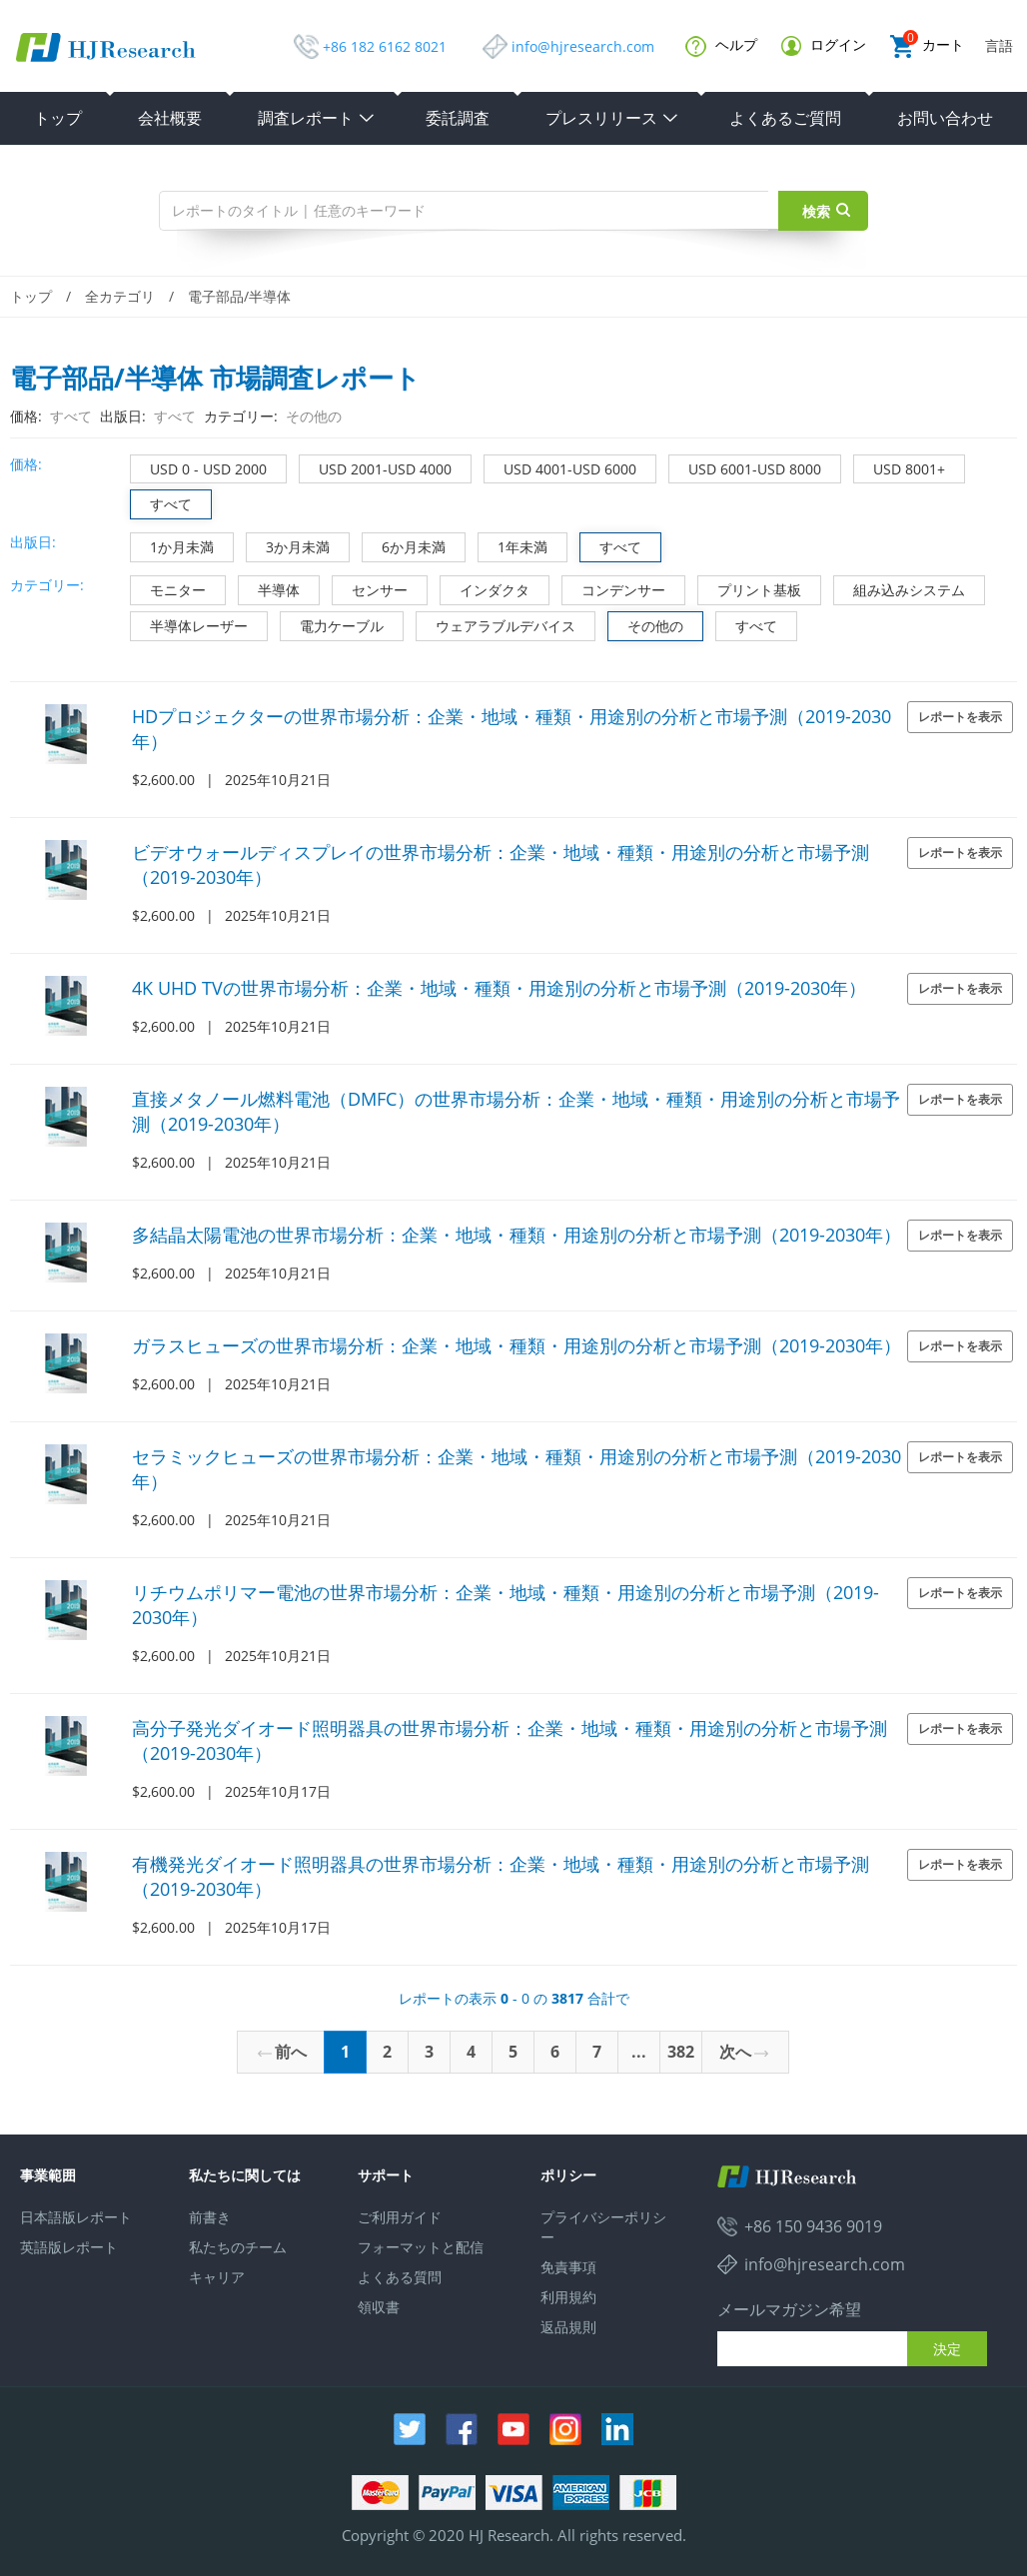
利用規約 (568, 2296)
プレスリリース (612, 118)
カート (927, 46)
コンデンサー (613, 587)
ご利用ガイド (400, 2216)
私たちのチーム (238, 2246)
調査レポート (317, 118)
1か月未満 (172, 544)
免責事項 (568, 2266)
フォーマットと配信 (421, 2246)
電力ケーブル (332, 623)
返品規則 (568, 2326)
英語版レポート (69, 2246)
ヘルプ (721, 46)
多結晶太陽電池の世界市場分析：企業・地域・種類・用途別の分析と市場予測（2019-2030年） (516, 1235)
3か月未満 (288, 544)
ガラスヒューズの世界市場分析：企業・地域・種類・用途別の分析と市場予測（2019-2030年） (516, 1345)
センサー (370, 587)
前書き (210, 2216)
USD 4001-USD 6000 (560, 466)
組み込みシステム (899, 587)
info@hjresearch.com (583, 46)
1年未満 (513, 544)
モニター (168, 587)
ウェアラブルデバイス (496, 623)
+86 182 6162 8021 (385, 46)
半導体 (269, 587)
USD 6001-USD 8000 (745, 466)
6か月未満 (404, 544)
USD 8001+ (899, 466)
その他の (645, 623)
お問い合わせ (945, 118)
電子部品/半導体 (239, 296)
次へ (743, 2052)
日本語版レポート (76, 2216)
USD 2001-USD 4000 (376, 466)
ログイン (823, 45)
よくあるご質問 (785, 118)
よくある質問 (400, 2276)
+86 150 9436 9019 (813, 2226)
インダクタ (485, 587)
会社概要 (170, 118)
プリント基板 (749, 587)
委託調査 (458, 118)
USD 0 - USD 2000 (199, 466)
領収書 (379, 2306)
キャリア (217, 2276)
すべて (161, 501)
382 (680, 2052)
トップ (58, 118)
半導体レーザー (189, 623)
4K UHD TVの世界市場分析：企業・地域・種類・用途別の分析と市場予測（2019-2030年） (499, 988)
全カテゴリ (120, 296)
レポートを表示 (960, 716)
